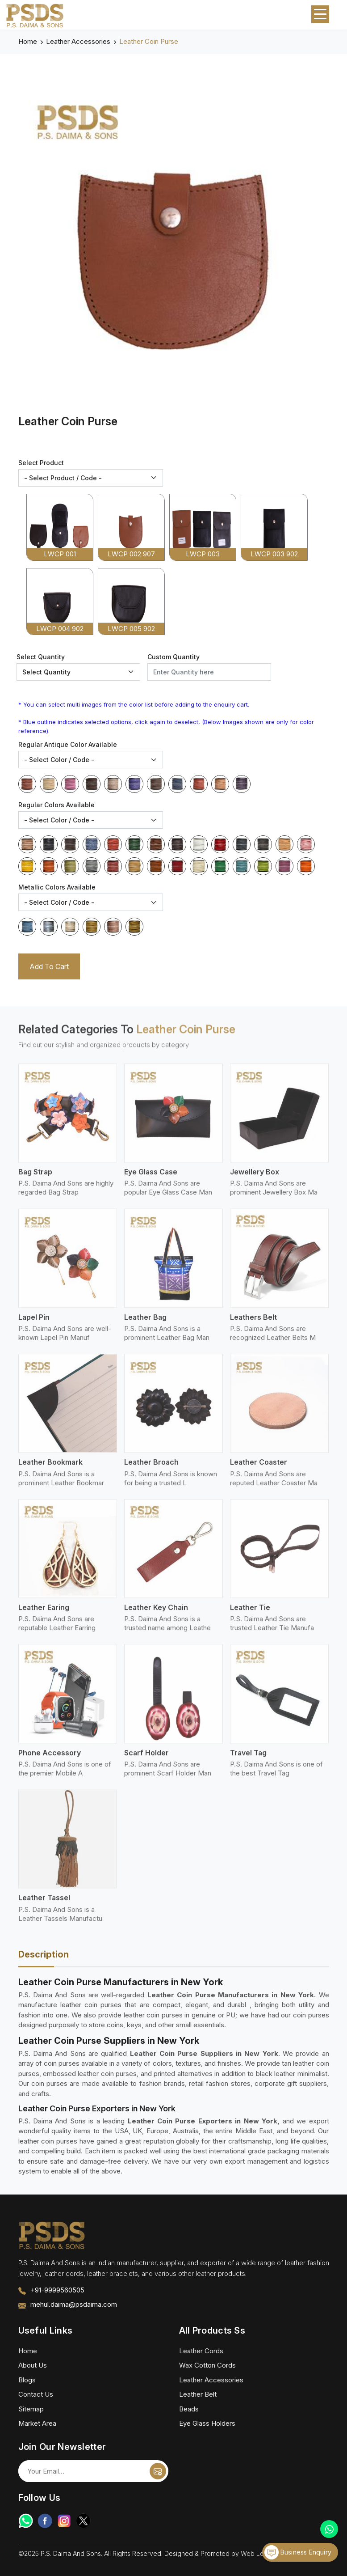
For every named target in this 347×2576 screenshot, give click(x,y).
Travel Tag (248, 1758)
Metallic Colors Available (57, 887)
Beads (189, 2409)
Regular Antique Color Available (67, 744)
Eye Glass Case (150, 1178)
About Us (32, 2365)
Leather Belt (198, 2394)
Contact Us (35, 2394)
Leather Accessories (78, 41)
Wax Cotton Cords (207, 2365)
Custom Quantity (173, 657)
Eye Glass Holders (207, 2423)
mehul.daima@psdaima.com (73, 2304)
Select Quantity (41, 657)
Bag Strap (35, 1178)
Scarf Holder (146, 1758)
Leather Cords (201, 2351)
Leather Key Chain (156, 1614)
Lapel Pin (34, 1323)
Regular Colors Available (56, 805)
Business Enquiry (297, 2552)
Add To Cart (49, 966)
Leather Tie (250, 1614)
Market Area (37, 2423)
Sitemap (31, 2409)
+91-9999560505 (57, 2290)
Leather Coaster (258, 1468)
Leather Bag (145, 1323)
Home (27, 41)
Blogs (27, 2380)
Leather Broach (151, 1468)
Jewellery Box (254, 1178)
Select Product (41, 462)
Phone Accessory (49, 1758)
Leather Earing (43, 1614)
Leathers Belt (253, 1323)
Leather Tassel (44, 1904)
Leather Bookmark (50, 1468)
